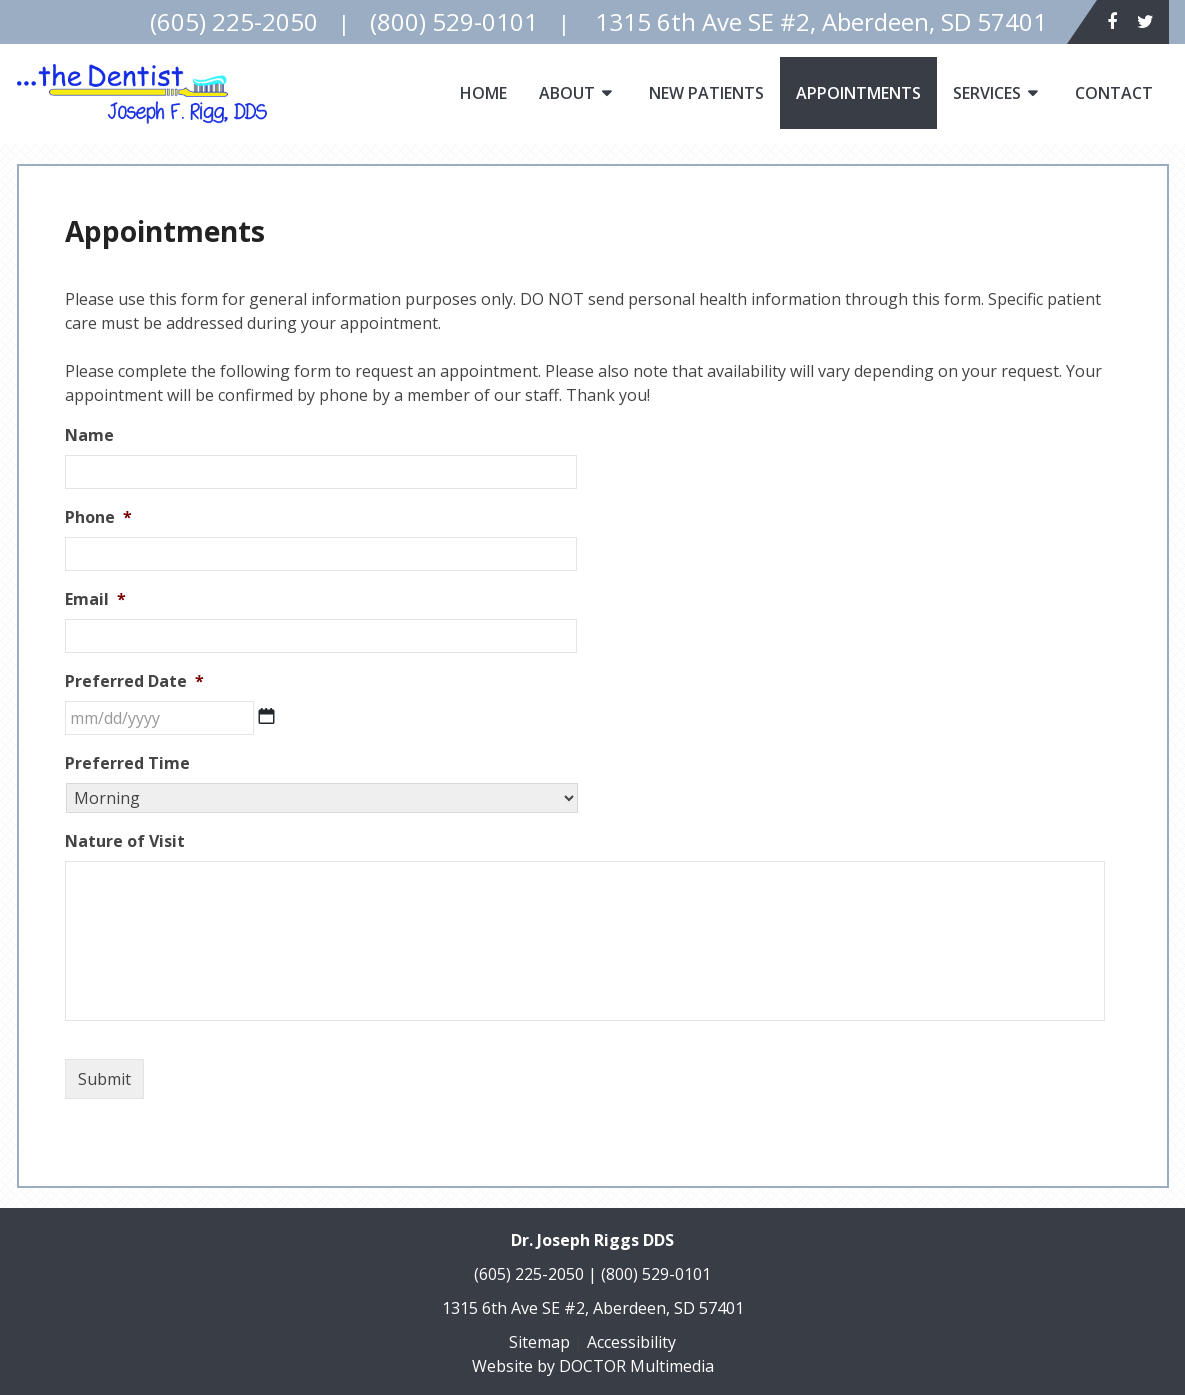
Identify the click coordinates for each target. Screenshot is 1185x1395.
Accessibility (631, 1342)
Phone (98, 517)
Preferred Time (127, 763)
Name (89, 435)
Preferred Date (134, 681)
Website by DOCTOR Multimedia (593, 1366)
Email (95, 599)
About (567, 93)
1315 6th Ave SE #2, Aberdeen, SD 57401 (593, 1308)
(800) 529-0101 (656, 1274)
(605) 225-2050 (529, 1274)
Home (483, 93)
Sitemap (539, 1342)
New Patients (706, 93)
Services (987, 93)
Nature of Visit (125, 841)
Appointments (858, 93)
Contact (1114, 93)
